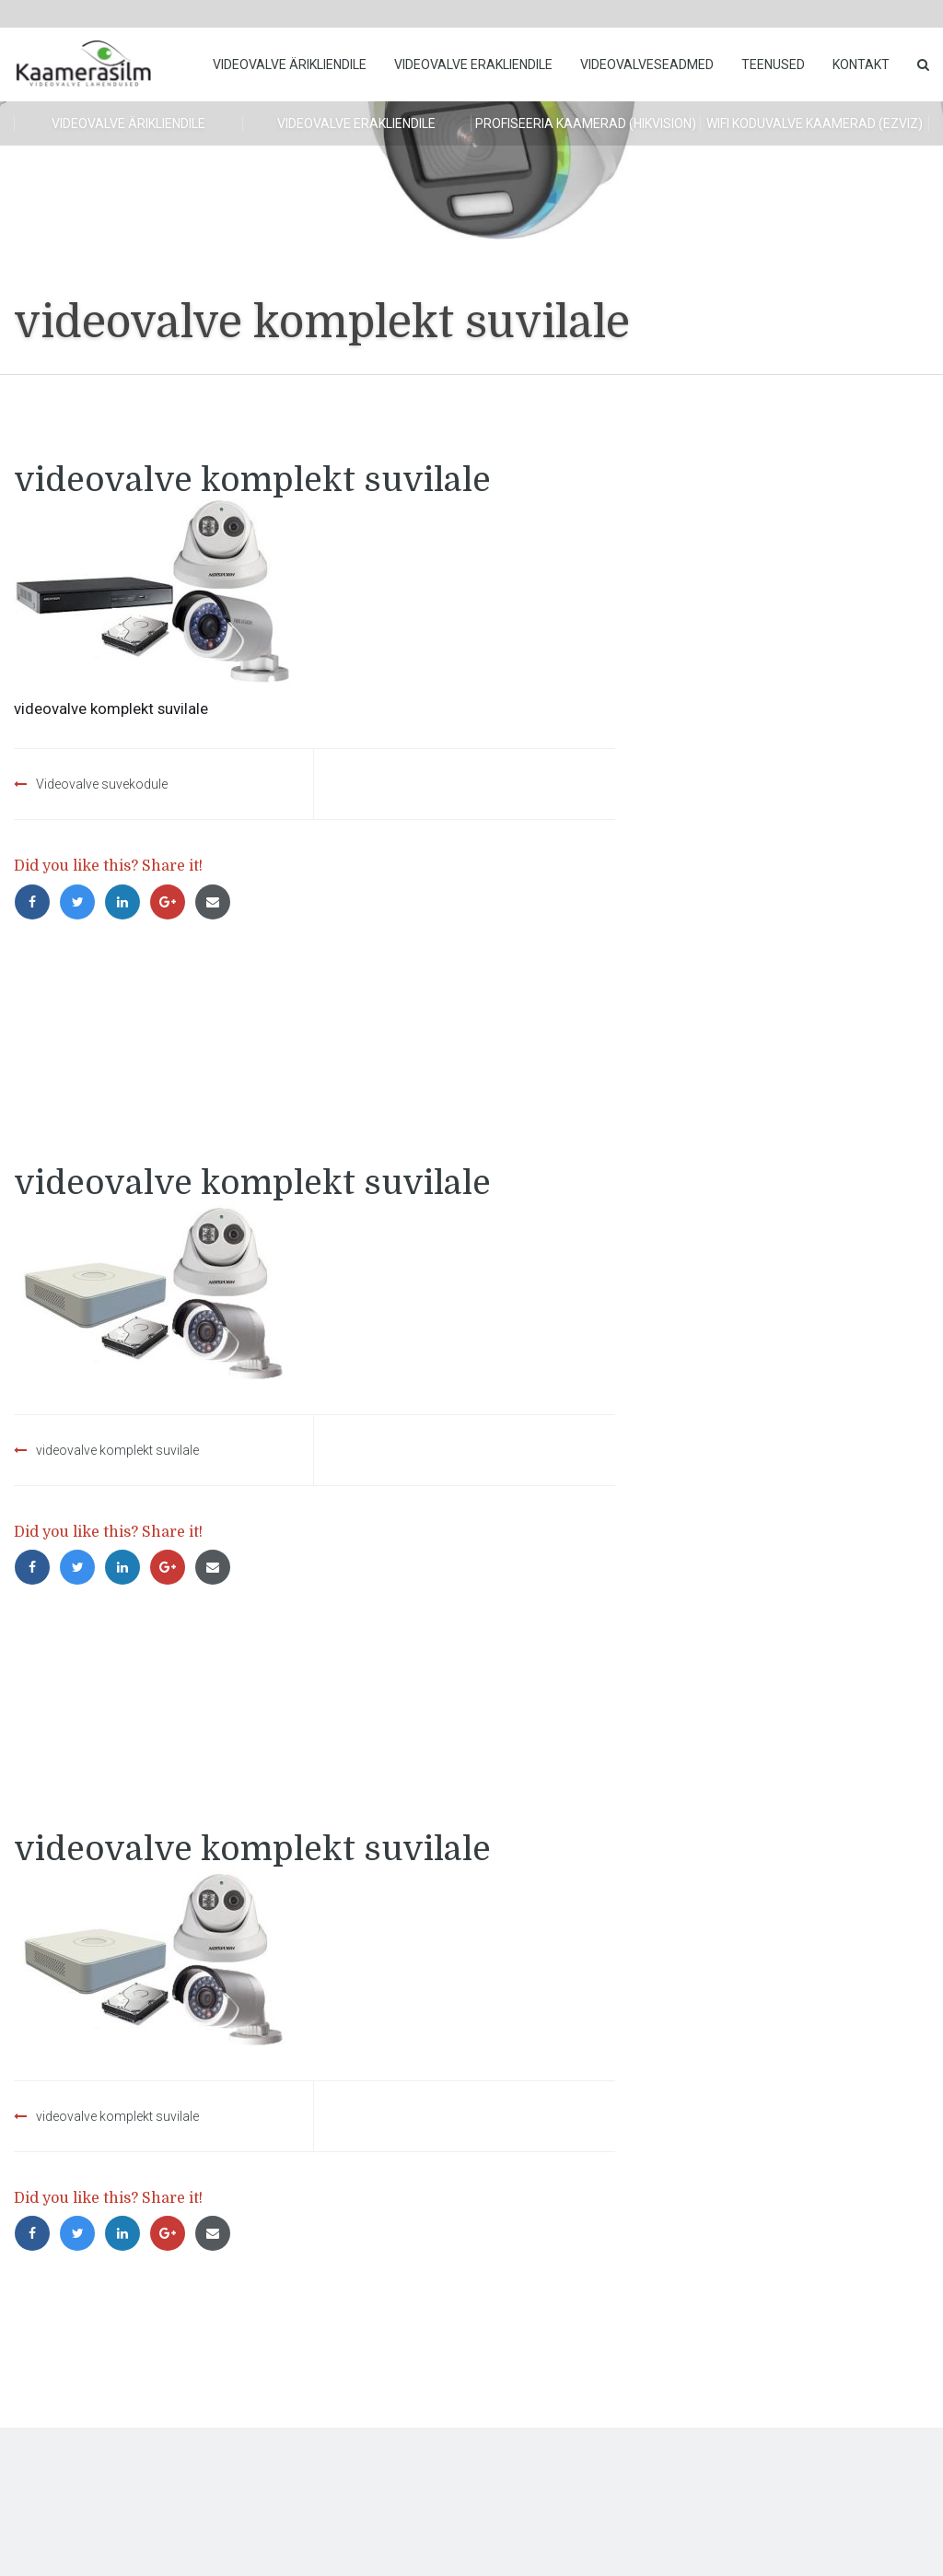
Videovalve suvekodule (102, 784)
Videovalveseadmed (647, 64)
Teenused (773, 64)
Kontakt (861, 64)
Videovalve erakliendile (473, 64)
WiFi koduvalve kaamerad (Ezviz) (814, 123)
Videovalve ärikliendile (290, 64)
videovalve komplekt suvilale (117, 1450)
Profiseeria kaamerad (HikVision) (585, 123)
